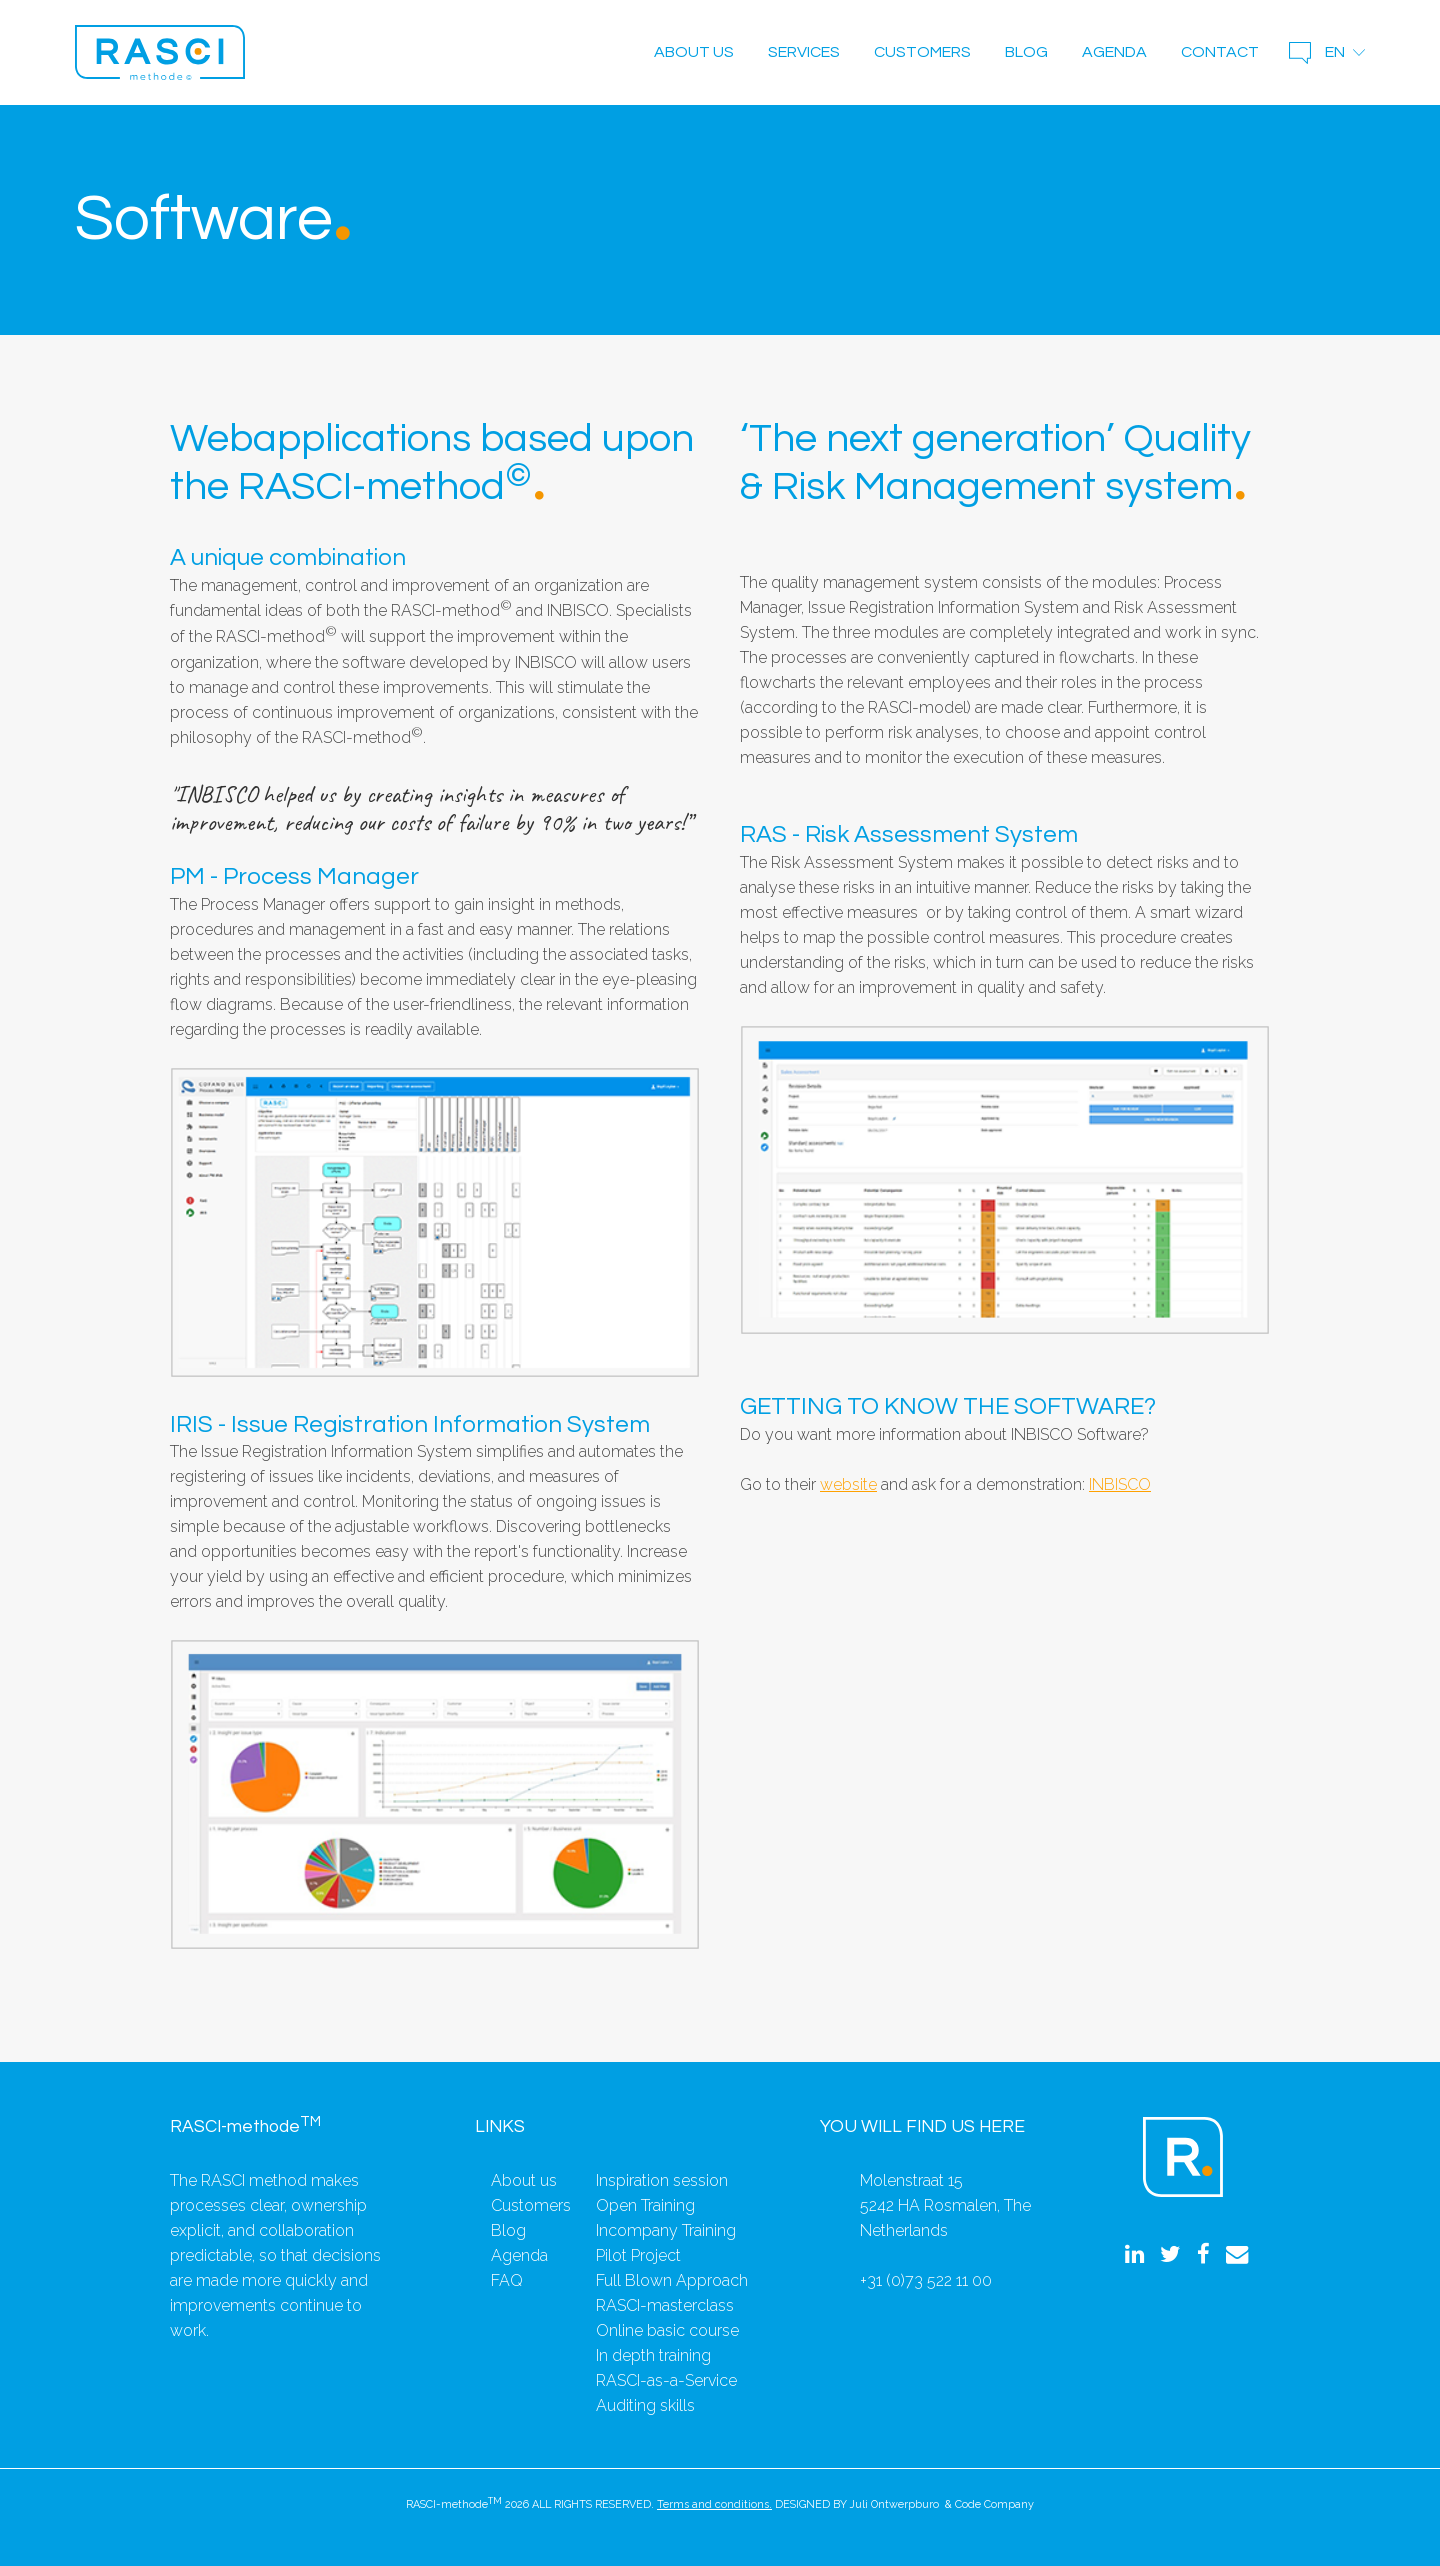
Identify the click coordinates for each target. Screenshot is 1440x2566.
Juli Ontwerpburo (894, 2504)
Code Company (994, 2504)
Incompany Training (666, 2230)
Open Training (645, 2205)
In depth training (653, 2355)
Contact (1220, 52)
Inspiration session (662, 2180)
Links (500, 2127)
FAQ (507, 2280)
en (1335, 52)
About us (694, 52)
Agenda (1114, 52)
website (848, 1484)
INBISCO (1120, 1484)
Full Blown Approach (672, 2280)
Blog (1026, 52)
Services (804, 52)
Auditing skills (645, 2405)
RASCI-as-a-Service (666, 2380)
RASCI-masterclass (665, 2305)
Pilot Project (638, 2255)
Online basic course (667, 2330)
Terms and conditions (713, 2504)
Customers (922, 52)
